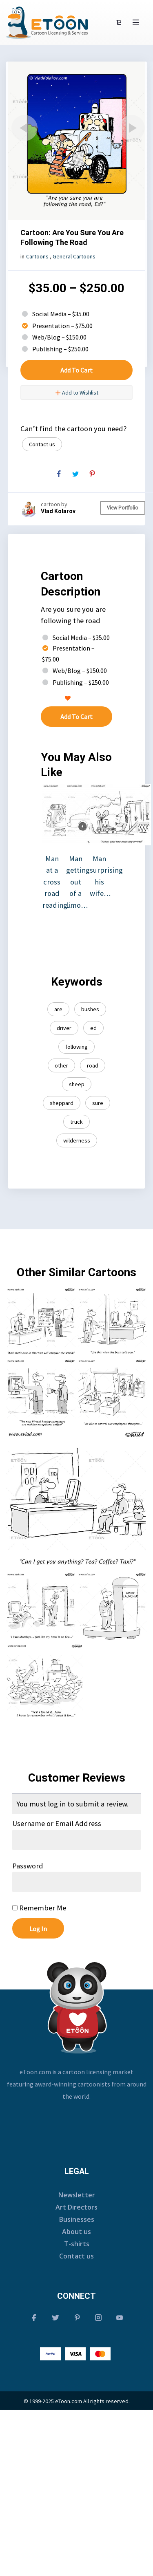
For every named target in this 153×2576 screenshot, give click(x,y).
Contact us (42, 444)
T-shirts (76, 2243)
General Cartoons (74, 256)
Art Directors (76, 2207)
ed (93, 1028)
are (58, 1009)
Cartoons (37, 256)
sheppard (61, 1103)
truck (76, 1121)
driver (64, 1028)
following (76, 1046)
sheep (76, 1084)
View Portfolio (122, 507)
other (61, 1065)
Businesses (76, 2219)
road (92, 1065)
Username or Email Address (56, 1823)
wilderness (76, 1140)
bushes (90, 1009)
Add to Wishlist (76, 392)
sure (97, 1103)
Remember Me (39, 1907)
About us (76, 2231)
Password (27, 1865)
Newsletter (76, 2194)
